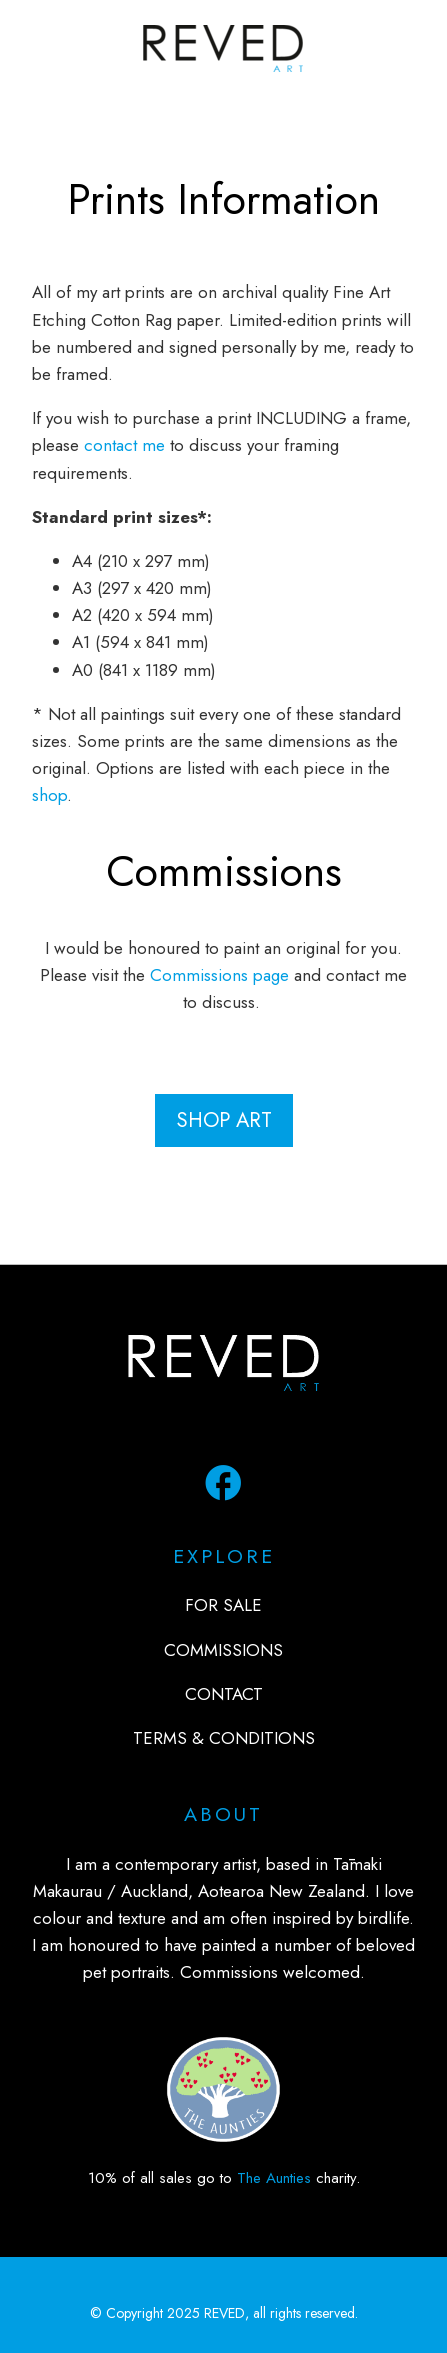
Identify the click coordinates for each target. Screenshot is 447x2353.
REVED (224, 2313)
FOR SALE (223, 1605)
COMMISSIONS (223, 1650)
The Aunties (274, 2178)
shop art (224, 1120)
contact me (124, 445)
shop (49, 795)
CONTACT (224, 1694)
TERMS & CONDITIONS (224, 1738)
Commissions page (219, 975)
